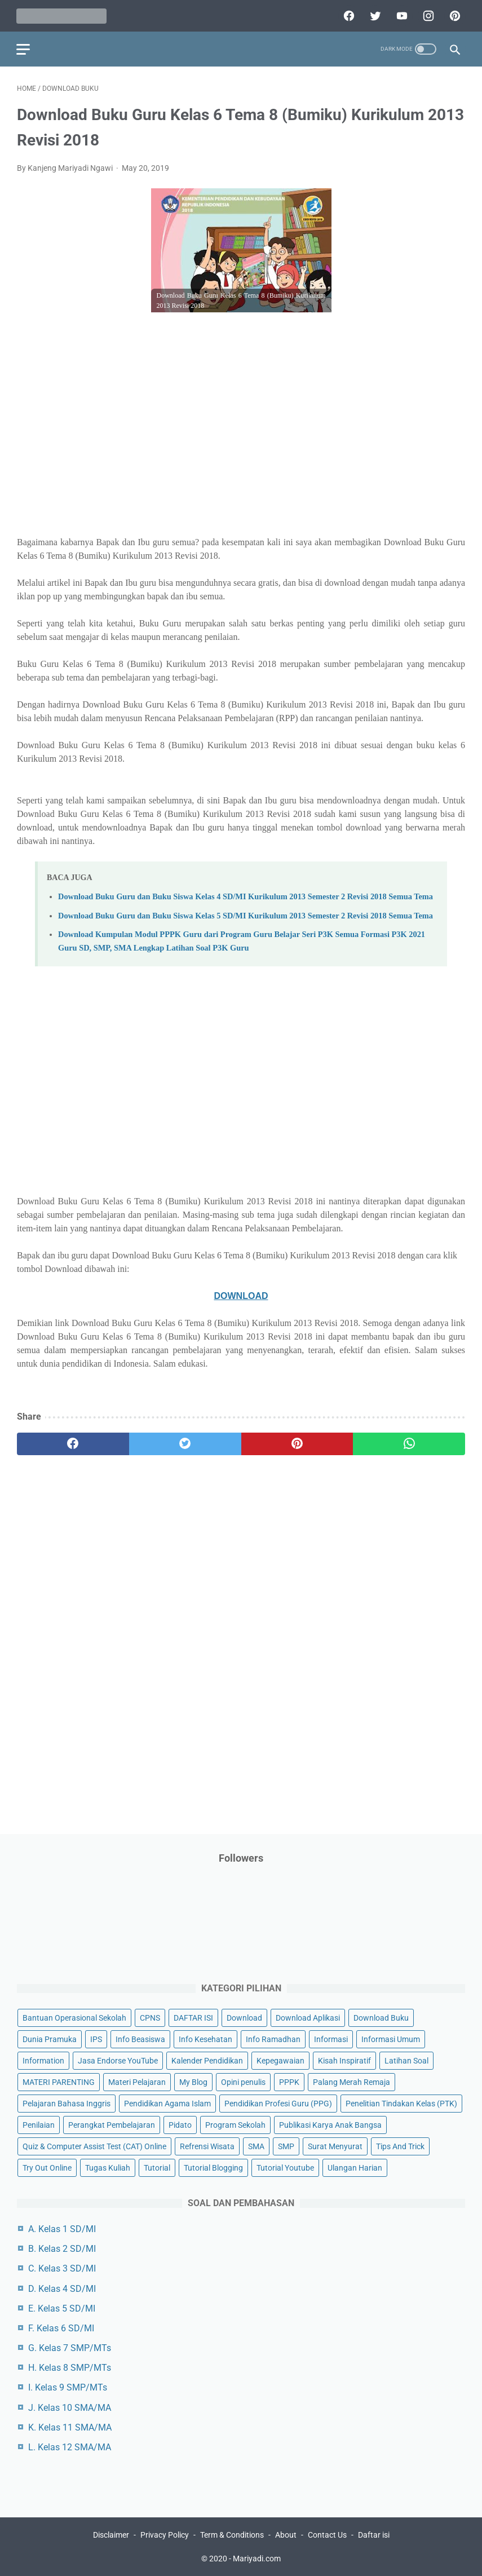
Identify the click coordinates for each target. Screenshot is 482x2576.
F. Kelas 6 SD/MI (61, 2328)
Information (43, 2060)
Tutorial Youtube (285, 2167)
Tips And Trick (400, 2146)
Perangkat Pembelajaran (111, 2124)
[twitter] (373, 15)
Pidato (180, 2124)
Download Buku (381, 2017)
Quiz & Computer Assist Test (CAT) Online (94, 2146)
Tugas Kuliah (107, 2167)
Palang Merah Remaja (351, 2081)
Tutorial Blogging (213, 2167)
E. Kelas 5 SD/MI (61, 2308)
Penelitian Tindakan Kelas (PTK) (401, 2102)
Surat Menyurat (335, 2146)
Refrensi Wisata (207, 2146)
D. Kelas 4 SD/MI (62, 2288)
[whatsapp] (409, 1443)
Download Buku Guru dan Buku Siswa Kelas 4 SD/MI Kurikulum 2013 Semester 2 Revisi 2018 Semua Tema (245, 895)
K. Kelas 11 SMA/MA (70, 2427)
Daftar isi (374, 2534)
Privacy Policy (164, 2534)
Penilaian (39, 2124)
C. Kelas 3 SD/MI (62, 2268)
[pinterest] (453, 15)
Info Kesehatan (205, 2038)
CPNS (150, 2017)
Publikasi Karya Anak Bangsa (330, 2124)
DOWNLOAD (241, 1295)
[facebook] (347, 15)
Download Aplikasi (308, 2017)
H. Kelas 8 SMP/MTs (69, 2367)
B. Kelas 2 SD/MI (62, 2248)
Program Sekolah (235, 2124)
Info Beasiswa (140, 2038)
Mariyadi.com (257, 2558)
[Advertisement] (241, 442)
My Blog (193, 2081)
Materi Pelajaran (137, 2081)
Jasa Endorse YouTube (118, 2060)
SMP (286, 2146)
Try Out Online (47, 2167)
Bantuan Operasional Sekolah (74, 2017)
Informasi (331, 2038)
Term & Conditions (232, 2534)
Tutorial (157, 2167)
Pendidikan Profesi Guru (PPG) (278, 2102)
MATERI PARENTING (59, 2081)
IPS (96, 2038)
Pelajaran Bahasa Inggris (66, 2102)
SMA (256, 2146)
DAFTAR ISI (193, 2017)
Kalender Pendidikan (207, 2060)
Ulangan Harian (355, 2167)
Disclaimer (111, 2534)
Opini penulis (243, 2081)
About (286, 2534)
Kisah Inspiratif (344, 2060)
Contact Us (327, 2534)
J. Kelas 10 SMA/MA (69, 2407)
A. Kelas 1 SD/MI (62, 2229)
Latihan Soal (406, 2060)
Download (244, 2017)
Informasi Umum (390, 2038)
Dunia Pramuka (50, 2038)
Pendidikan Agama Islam (167, 2102)
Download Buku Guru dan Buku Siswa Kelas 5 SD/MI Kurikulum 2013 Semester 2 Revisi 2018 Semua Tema (245, 914)
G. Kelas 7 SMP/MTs (69, 2348)
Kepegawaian (280, 2060)
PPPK (289, 2081)
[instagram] (426, 15)
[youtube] (400, 15)
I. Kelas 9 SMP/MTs (67, 2387)
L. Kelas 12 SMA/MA (69, 2447)
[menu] (23, 48)
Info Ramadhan (273, 2038)
